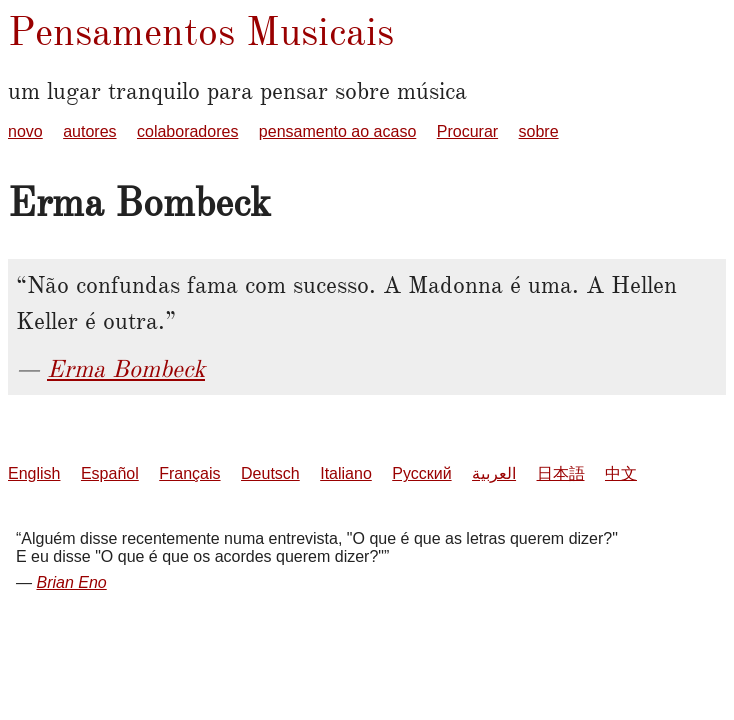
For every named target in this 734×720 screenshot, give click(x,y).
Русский (421, 473)
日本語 (561, 473)
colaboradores (187, 131)
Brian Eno (71, 582)
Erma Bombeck (126, 369)
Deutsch (270, 473)
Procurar (467, 131)
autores (89, 131)
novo (25, 131)
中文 (621, 473)
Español (110, 473)
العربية (494, 473)
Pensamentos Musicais (201, 31)
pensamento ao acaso (337, 131)
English (34, 473)
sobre (539, 131)
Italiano (346, 473)
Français (189, 473)
